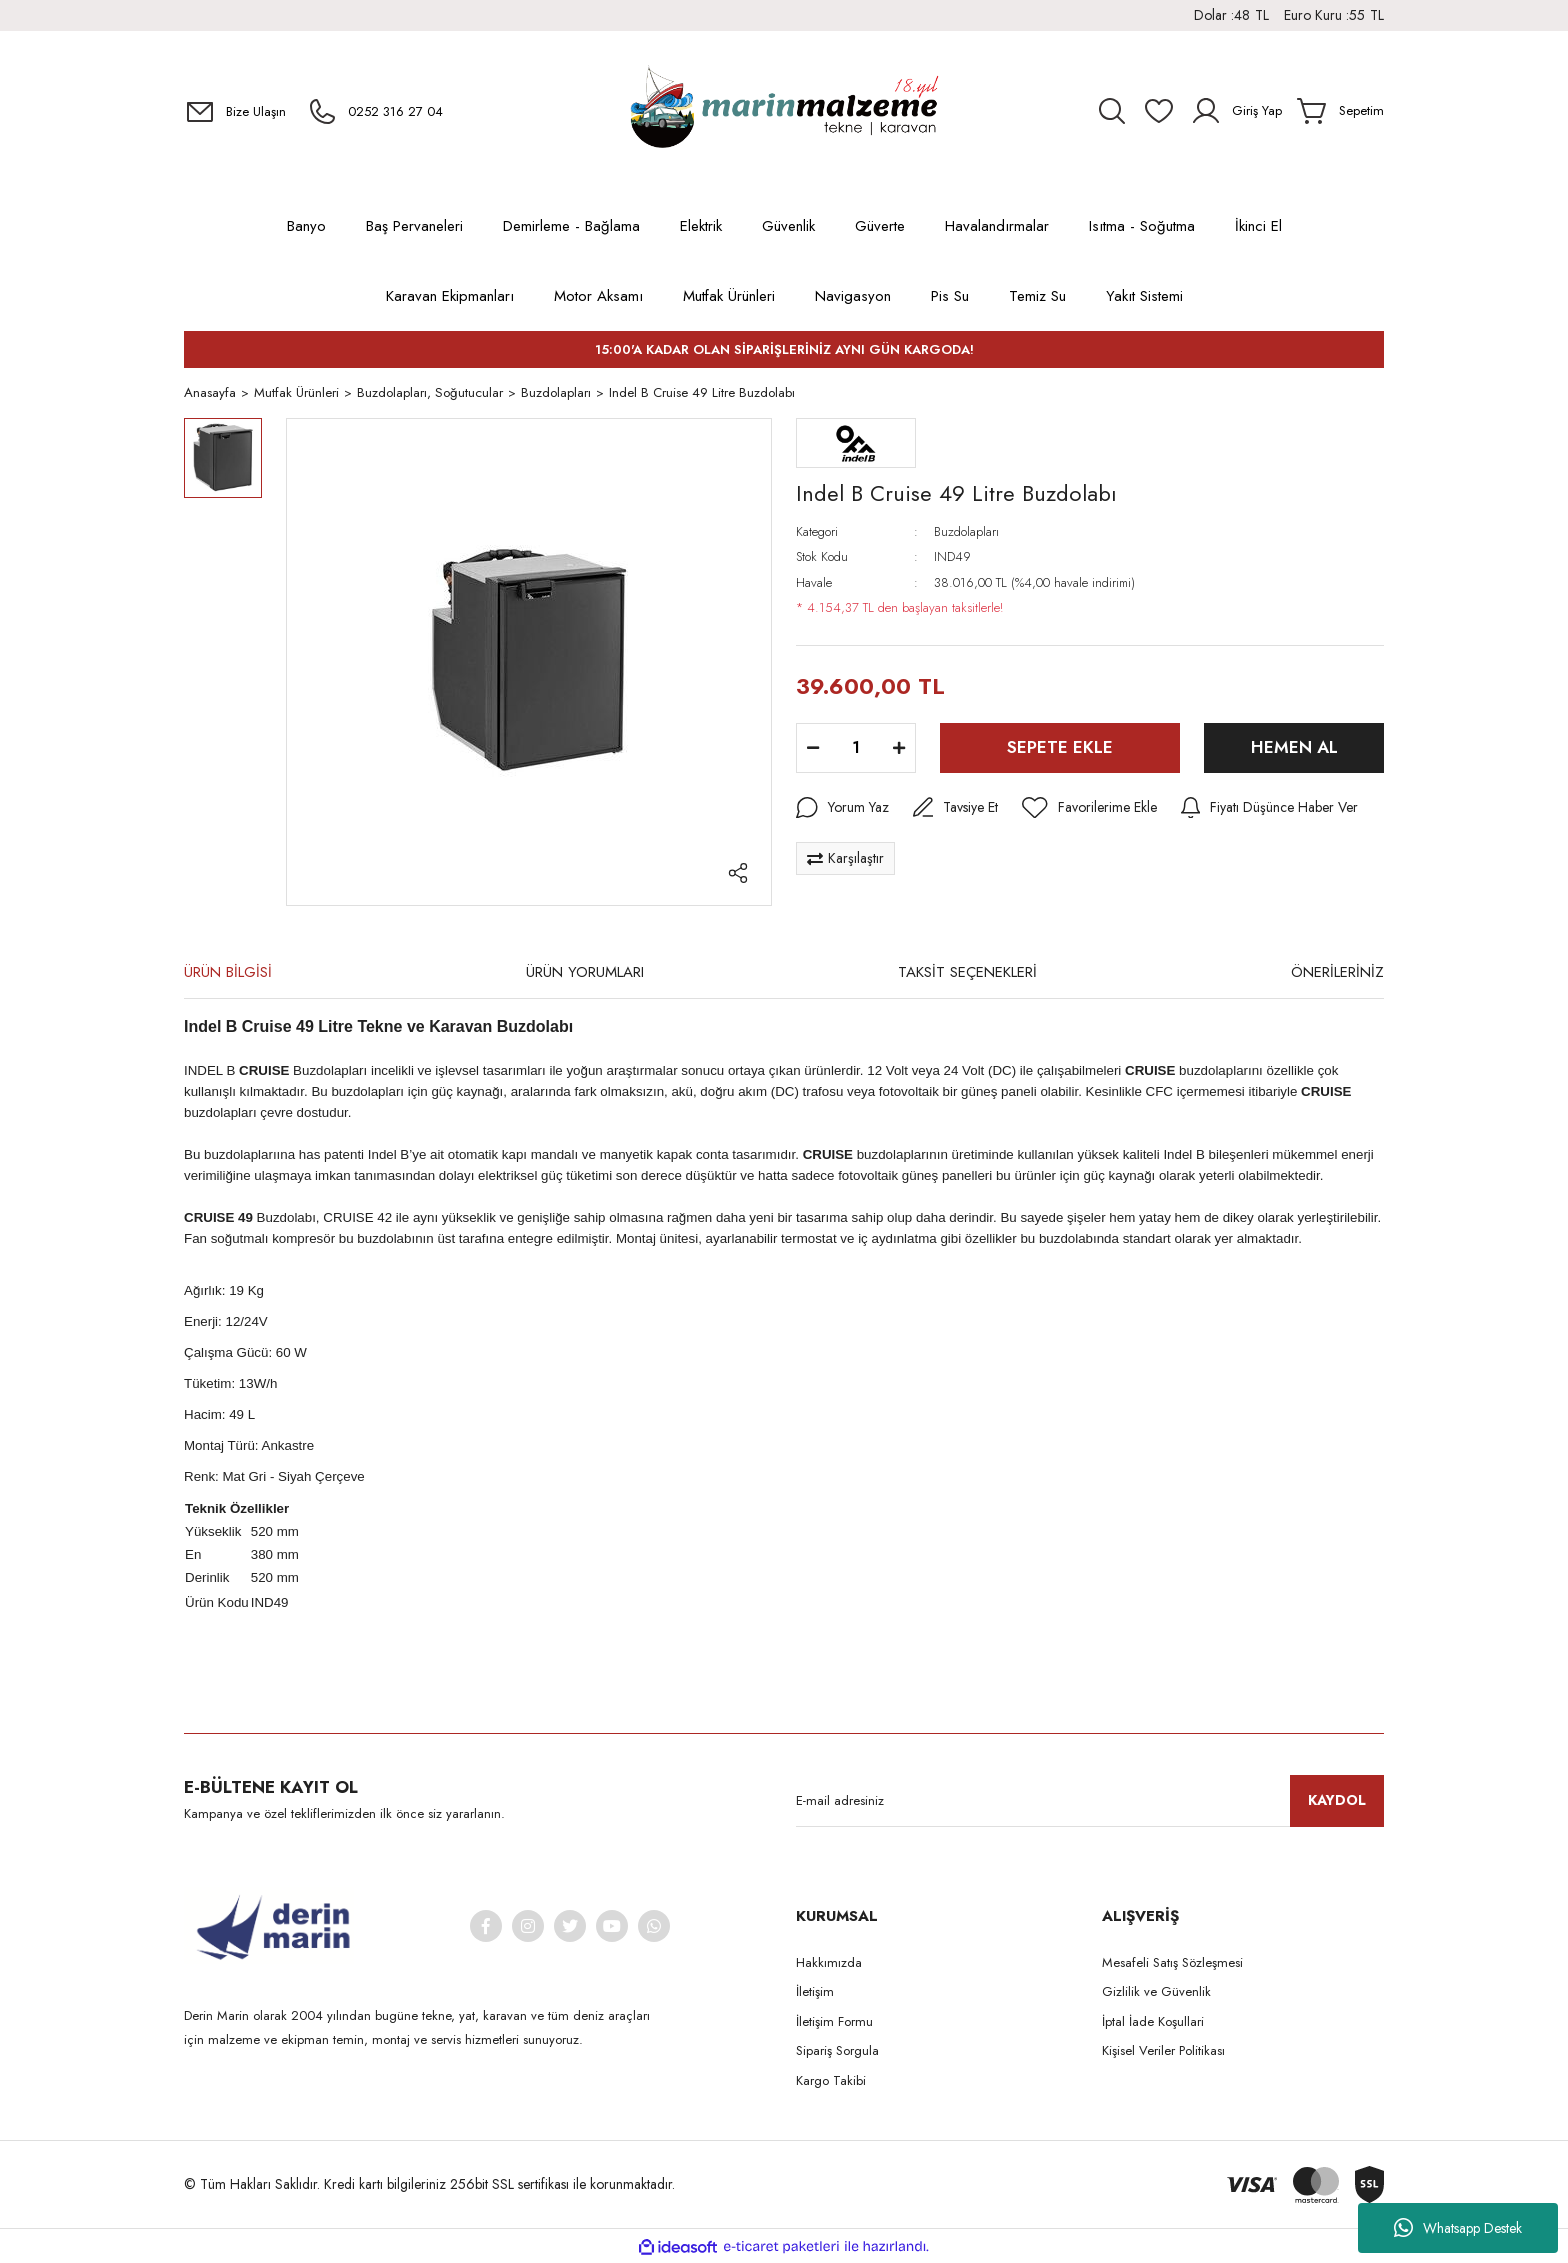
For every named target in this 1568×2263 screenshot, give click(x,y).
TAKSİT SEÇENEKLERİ (967, 973)
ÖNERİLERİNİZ (1337, 973)
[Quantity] (856, 749)
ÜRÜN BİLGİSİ (228, 973)
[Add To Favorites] (1089, 809)
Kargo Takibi (831, 2081)
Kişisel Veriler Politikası (1163, 2051)
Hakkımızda (829, 1963)
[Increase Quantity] (899, 749)
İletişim (815, 1992)
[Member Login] (1236, 111)
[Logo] (784, 111)
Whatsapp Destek (1458, 2228)
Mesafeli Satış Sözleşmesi (1172, 1963)
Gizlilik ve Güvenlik (1156, 1992)
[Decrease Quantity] (813, 749)
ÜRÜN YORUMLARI (585, 973)
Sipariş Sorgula (837, 2051)
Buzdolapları (966, 532)
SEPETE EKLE (1060, 748)
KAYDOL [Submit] (1337, 1801)
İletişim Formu (834, 2022)
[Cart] (1340, 111)
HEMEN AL (1294, 748)
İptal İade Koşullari (1153, 2022)
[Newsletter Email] (1090, 1802)
